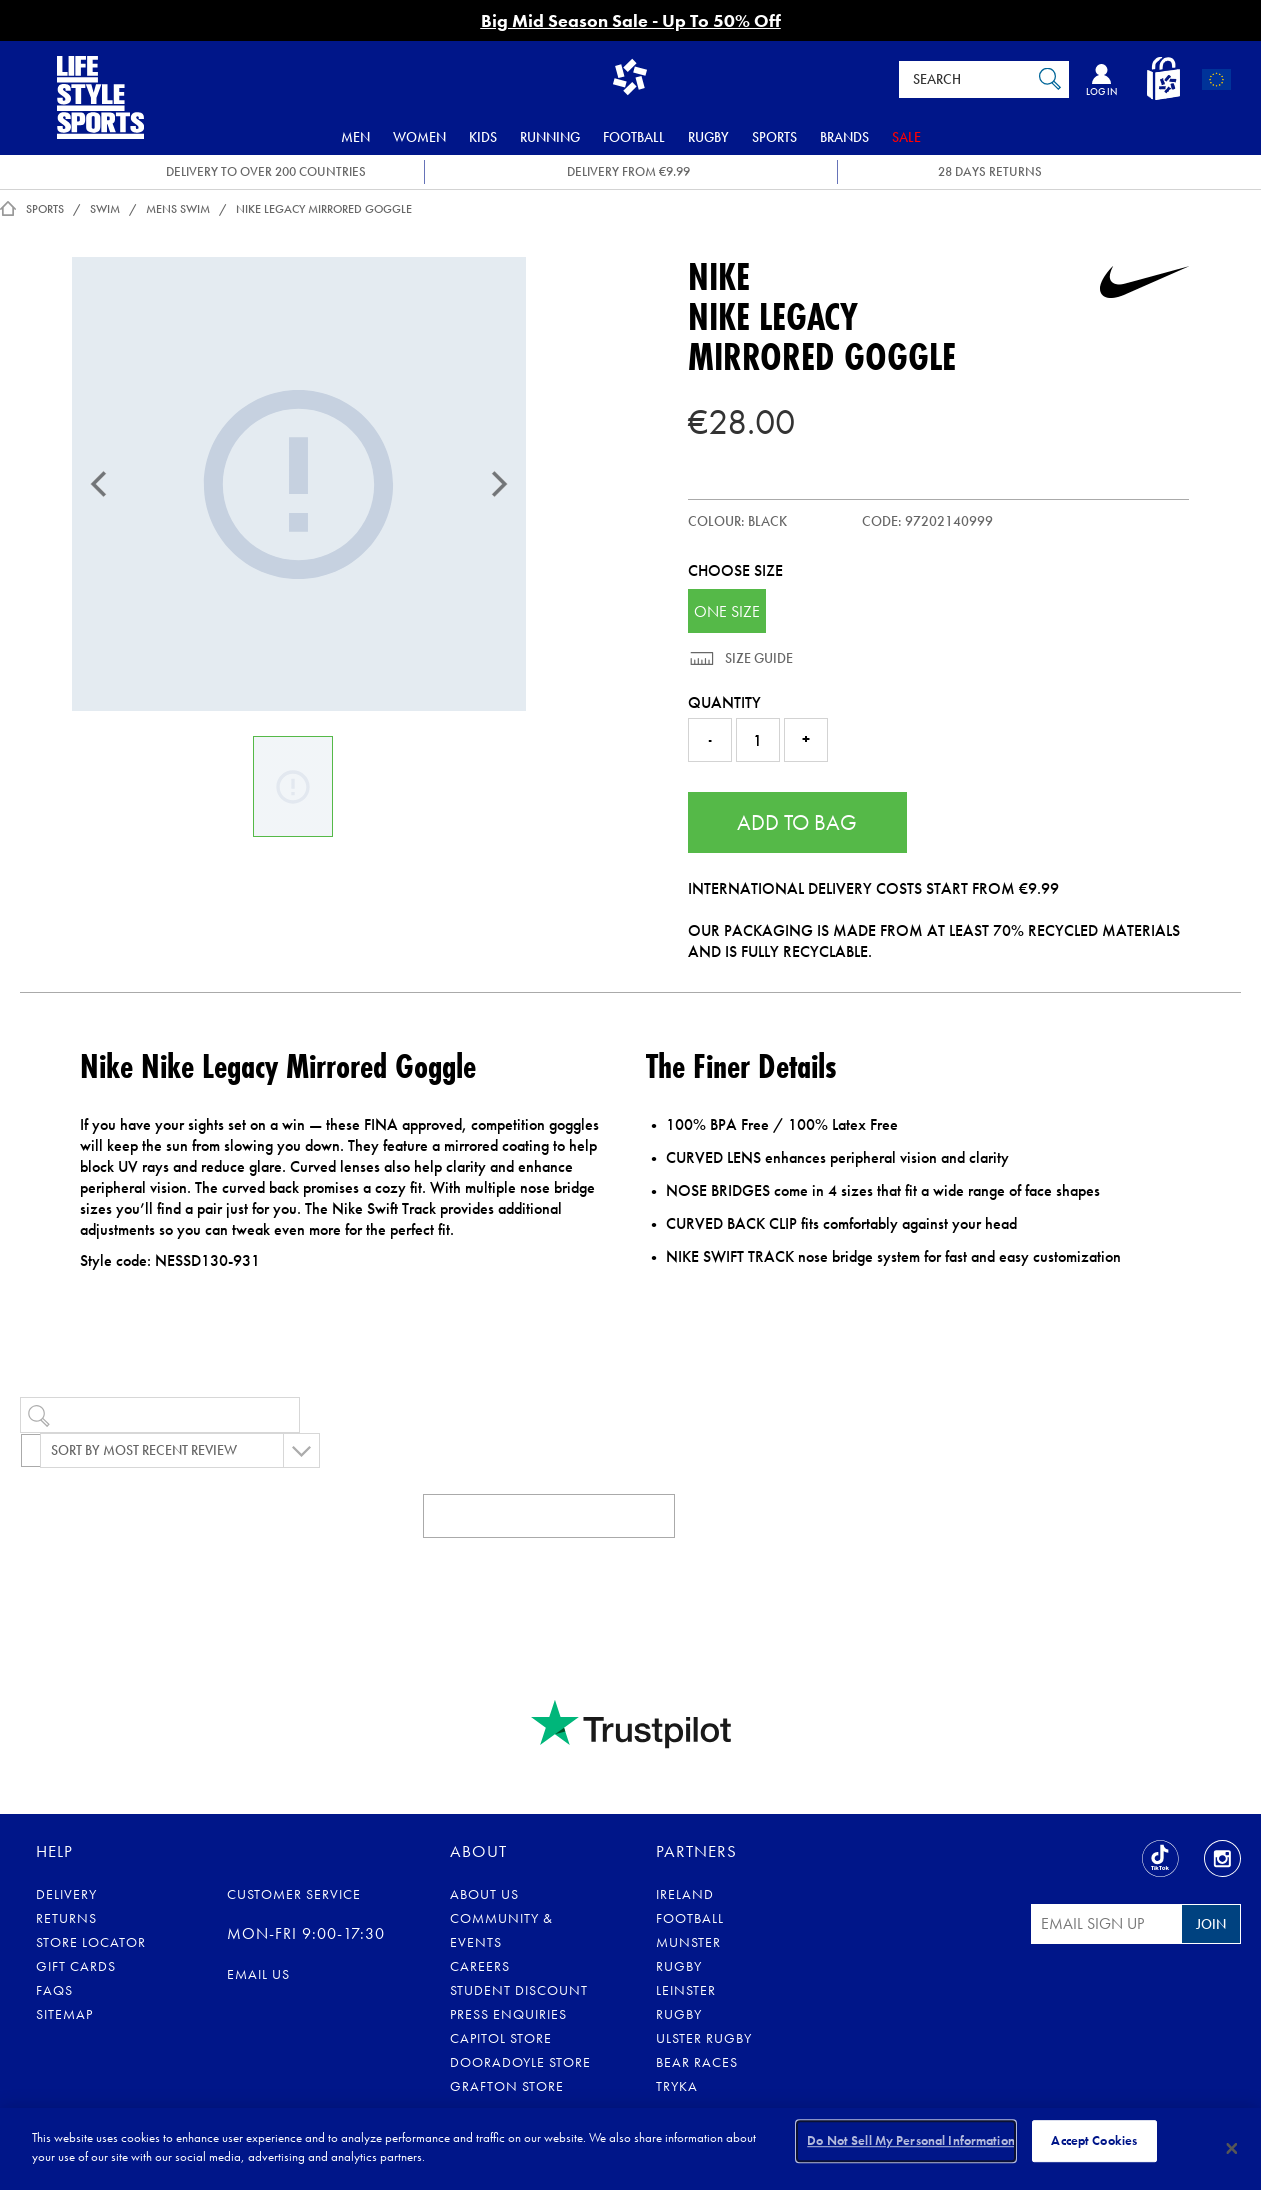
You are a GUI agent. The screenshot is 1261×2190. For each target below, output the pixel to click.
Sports (774, 137)
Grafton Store (507, 2086)
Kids (483, 137)
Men (355, 137)
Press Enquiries (508, 2014)
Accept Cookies (1094, 2147)
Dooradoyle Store (520, 2062)
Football (634, 137)
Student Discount (519, 1990)
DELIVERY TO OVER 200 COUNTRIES (266, 171)
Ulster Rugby (704, 2038)
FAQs (54, 1990)
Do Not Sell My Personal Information (911, 2147)
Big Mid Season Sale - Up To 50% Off (631, 20)
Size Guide (757, 658)
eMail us (258, 1974)
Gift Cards (76, 1966)
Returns (66, 1918)
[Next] (499, 484)
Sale (906, 137)
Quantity (724, 702)
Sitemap (64, 2014)
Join (1211, 1924)
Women (419, 137)
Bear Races (697, 2062)
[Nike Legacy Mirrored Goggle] (299, 484)
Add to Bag (797, 822)
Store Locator (91, 1942)
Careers (480, 1966)
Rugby (708, 137)
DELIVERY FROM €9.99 (628, 171)
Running (550, 137)
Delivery (66, 1894)
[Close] (1232, 2149)
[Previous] (99, 484)
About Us (484, 1894)
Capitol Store (501, 2038)
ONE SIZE (727, 611)
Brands (844, 137)
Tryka (677, 2086)
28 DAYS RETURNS (990, 171)
